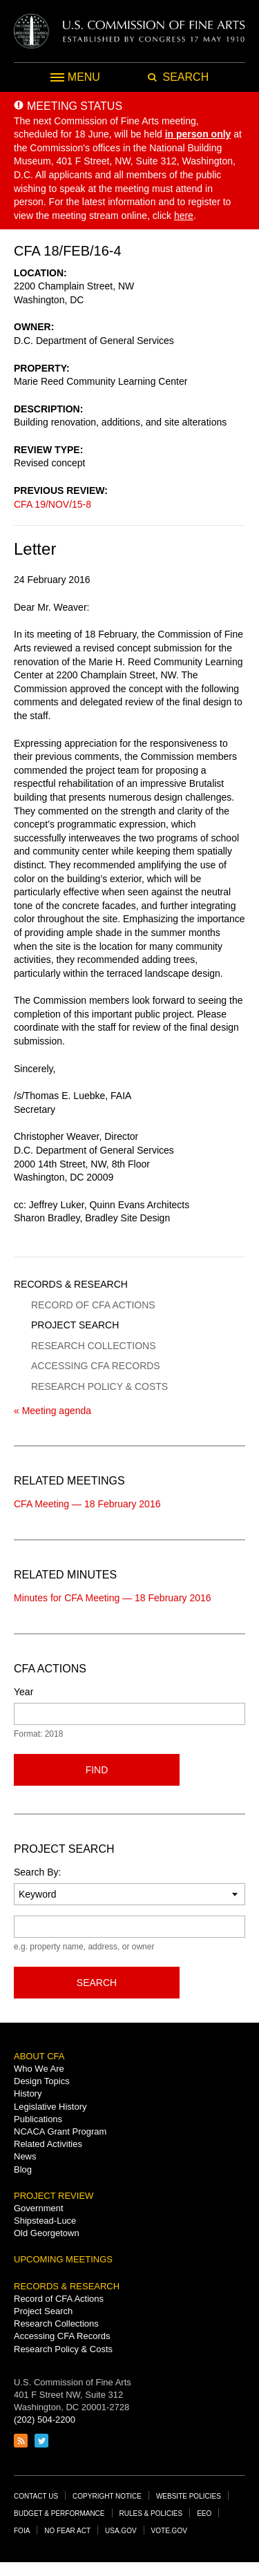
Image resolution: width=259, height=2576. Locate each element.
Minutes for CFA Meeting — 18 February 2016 (112, 1597)
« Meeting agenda (52, 1410)
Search (97, 1982)
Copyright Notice (107, 2496)
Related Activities (48, 2144)
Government (39, 2208)
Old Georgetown (46, 2233)
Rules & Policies (151, 2513)
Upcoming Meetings (63, 2259)
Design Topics (42, 2081)
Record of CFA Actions (93, 1304)
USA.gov (121, 2531)
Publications (38, 2119)
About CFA (39, 2056)
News (25, 2156)
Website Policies (188, 2496)
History (27, 2093)
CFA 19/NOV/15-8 (52, 504)
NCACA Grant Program (60, 2131)
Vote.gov (169, 2531)
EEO (204, 2513)
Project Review (53, 2196)
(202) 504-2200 (44, 2419)
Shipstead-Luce (45, 2220)
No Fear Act (67, 2531)
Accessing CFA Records (95, 1365)
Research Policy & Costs (99, 1386)
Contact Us (36, 2496)
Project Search (75, 1324)
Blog (23, 2169)
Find (97, 1769)
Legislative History (50, 2106)
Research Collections (93, 1345)
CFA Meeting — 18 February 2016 (87, 1503)
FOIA (22, 2531)
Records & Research (71, 1284)
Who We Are (39, 2068)
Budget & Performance (59, 2513)
